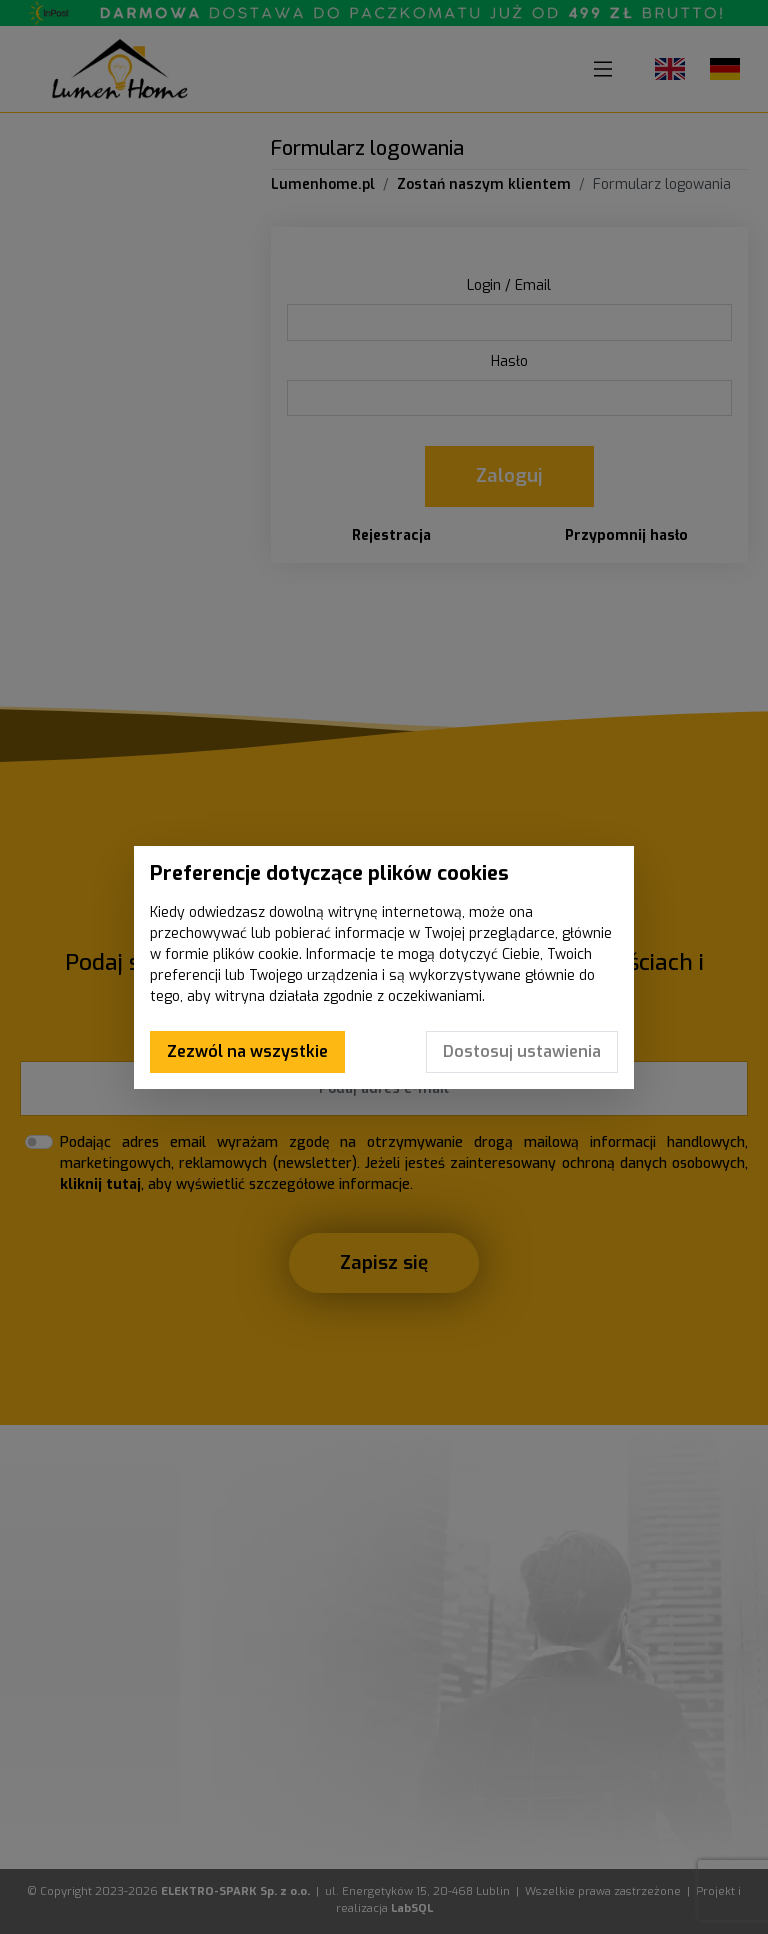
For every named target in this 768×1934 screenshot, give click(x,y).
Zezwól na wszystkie (247, 1051)
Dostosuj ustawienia (522, 1051)
